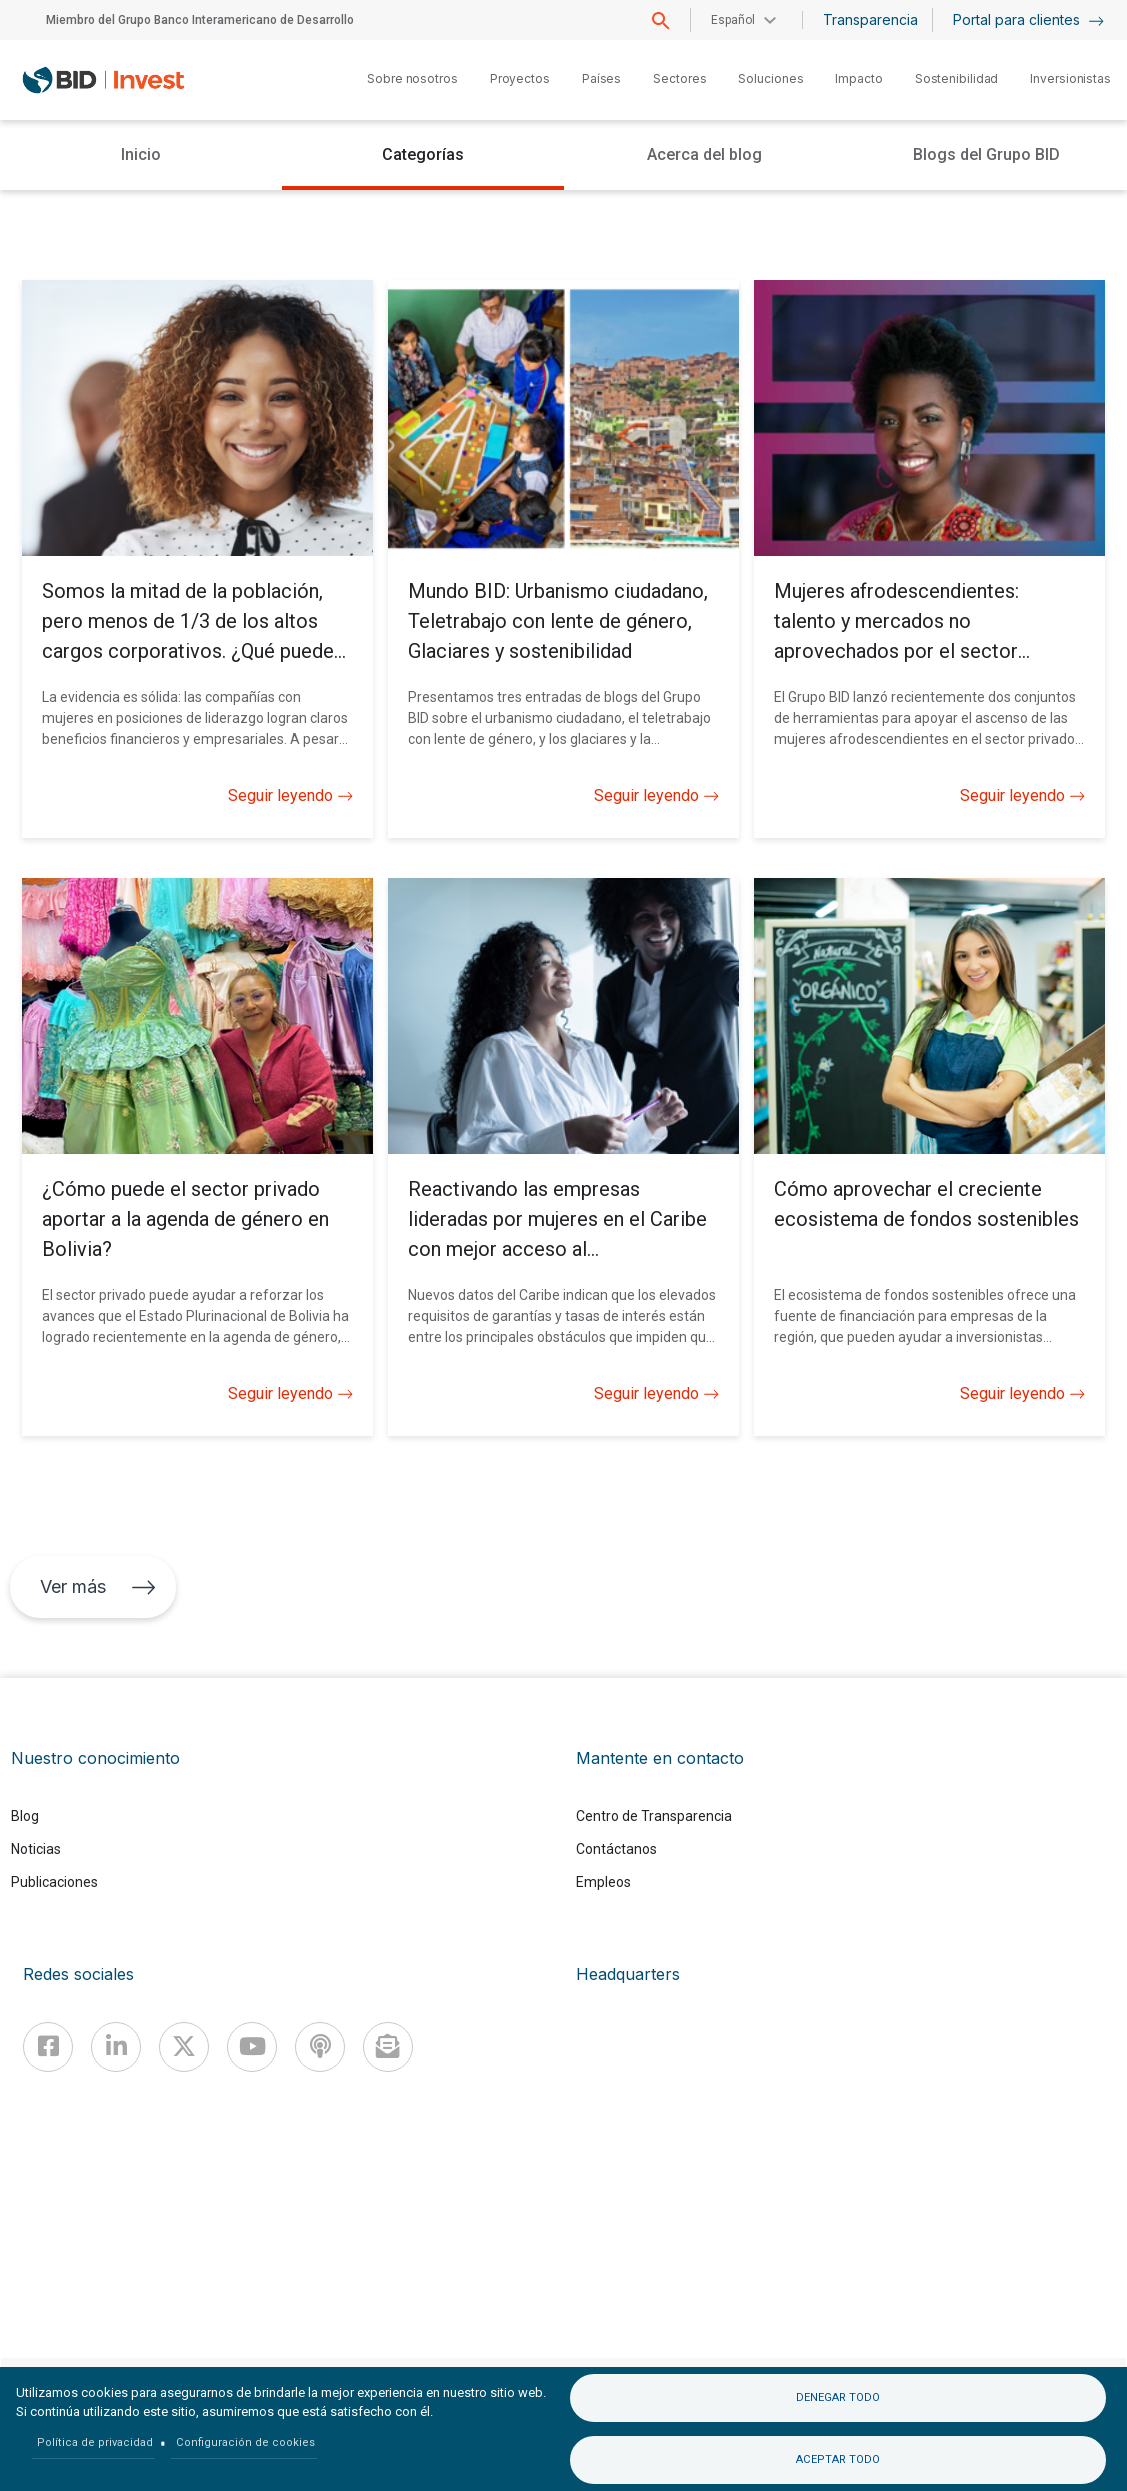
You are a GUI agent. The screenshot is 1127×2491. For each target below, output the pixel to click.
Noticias (36, 1849)
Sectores (679, 78)
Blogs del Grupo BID (986, 154)
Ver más (98, 1586)
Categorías (423, 154)
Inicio (141, 154)
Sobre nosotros (412, 78)
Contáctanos (616, 1849)
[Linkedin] (116, 2047)
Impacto (858, 78)
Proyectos (520, 78)
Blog (25, 1816)
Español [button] (733, 20)
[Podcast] (320, 2047)
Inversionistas (1070, 78)
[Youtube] (252, 2047)
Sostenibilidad (957, 78)
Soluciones (770, 78)
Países (601, 78)
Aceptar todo (838, 2459)
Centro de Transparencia (654, 1816)
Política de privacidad (95, 2442)
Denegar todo (838, 2397)
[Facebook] (48, 2047)
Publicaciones (54, 1882)
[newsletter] (388, 2047)
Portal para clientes (1028, 19)
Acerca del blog (704, 154)
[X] (184, 2047)
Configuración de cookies (245, 2442)
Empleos (603, 1882)
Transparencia (870, 19)
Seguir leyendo (290, 796)
